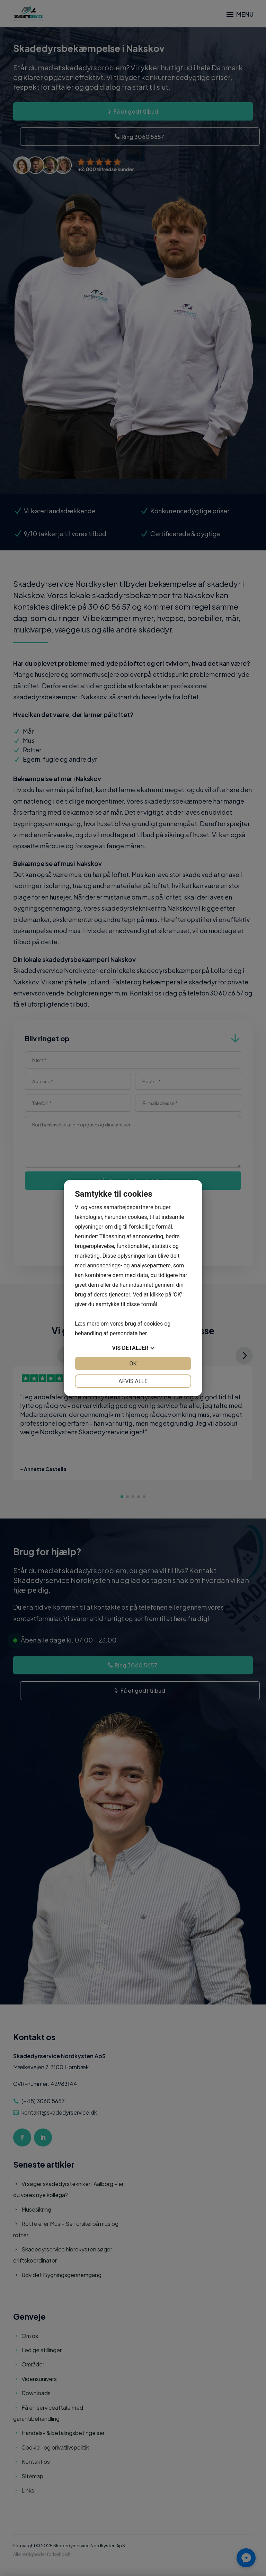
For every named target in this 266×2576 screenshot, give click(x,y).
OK (132, 1363)
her (143, 1333)
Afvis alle (133, 1381)
